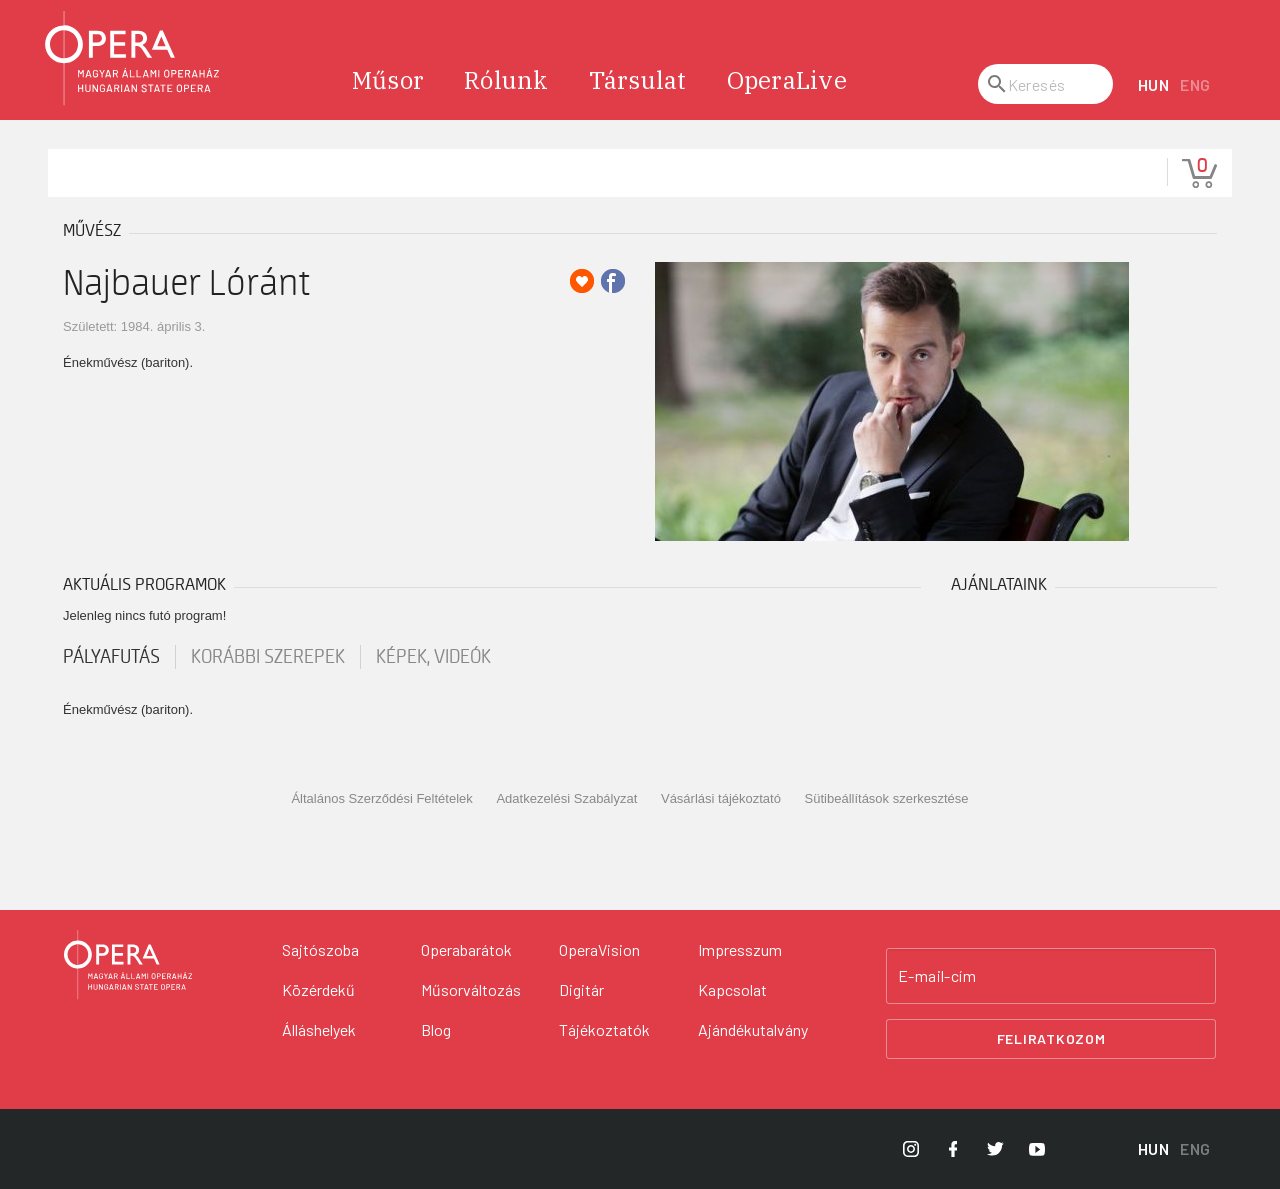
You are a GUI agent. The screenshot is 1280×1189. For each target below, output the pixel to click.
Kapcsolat (732, 989)
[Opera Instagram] (911, 1149)
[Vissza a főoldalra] (128, 965)
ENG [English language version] (1195, 84)
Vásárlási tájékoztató (721, 798)
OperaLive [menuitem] (787, 80)
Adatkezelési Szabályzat (566, 798)
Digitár (581, 989)
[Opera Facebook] (953, 1149)
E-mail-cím (937, 976)
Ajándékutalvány (753, 1029)
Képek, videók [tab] (433, 657)
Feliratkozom (1051, 1038)
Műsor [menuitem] (388, 80)
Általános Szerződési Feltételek (381, 798)
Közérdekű (318, 989)
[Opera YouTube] (1037, 1149)
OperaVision (599, 949)
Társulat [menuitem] (638, 80)
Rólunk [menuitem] (506, 80)
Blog (436, 1029)
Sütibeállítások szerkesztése (887, 798)
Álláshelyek (319, 1029)
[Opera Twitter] (995, 1149)
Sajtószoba (320, 949)
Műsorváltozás (471, 989)
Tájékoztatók (604, 1029)
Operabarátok (466, 949)
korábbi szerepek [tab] (268, 657)
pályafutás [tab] (111, 657)
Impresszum (740, 949)
